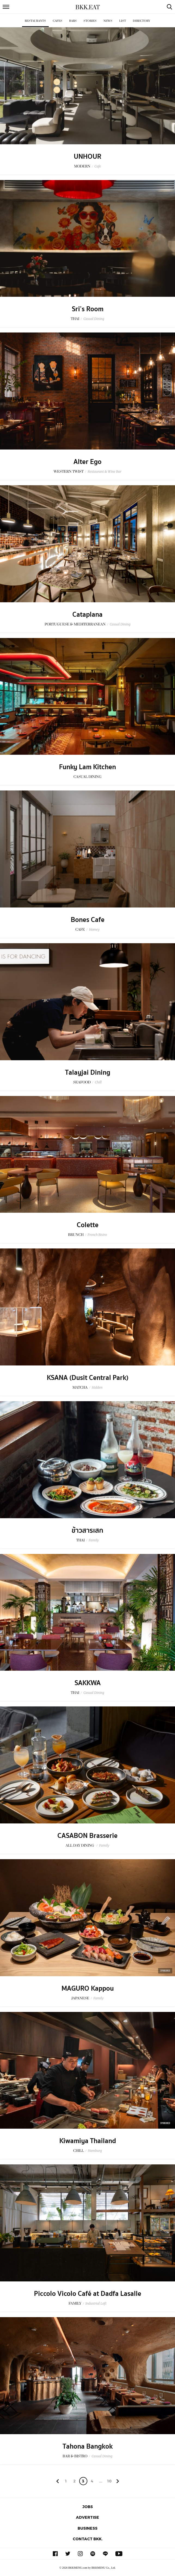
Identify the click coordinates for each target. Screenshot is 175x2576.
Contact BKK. (88, 2538)
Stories (90, 21)
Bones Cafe (88, 919)
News (107, 21)
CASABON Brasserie (87, 1835)
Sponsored (165, 1970)
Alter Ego (87, 461)
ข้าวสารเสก (87, 1530)
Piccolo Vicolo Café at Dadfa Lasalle (87, 2293)
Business (87, 2528)
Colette (88, 1225)
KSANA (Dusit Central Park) (87, 1377)
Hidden (97, 1387)
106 (109, 2482)
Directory (141, 21)
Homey (94, 929)
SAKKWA (88, 1683)
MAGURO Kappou (88, 1988)
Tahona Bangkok (88, 2446)
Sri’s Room (87, 309)
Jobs (87, 2506)
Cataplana (87, 614)
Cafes (57, 21)
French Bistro (97, 1235)
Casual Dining (93, 319)
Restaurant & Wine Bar (104, 471)
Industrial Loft (96, 2303)
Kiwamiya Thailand (87, 2140)
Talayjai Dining (87, 1072)
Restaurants (35, 21)
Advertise (87, 2517)
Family (94, 1540)
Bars (73, 21)
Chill (98, 1082)
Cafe (97, 166)
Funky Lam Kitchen (87, 767)
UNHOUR (87, 156)
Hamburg (95, 2151)
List (122, 21)
